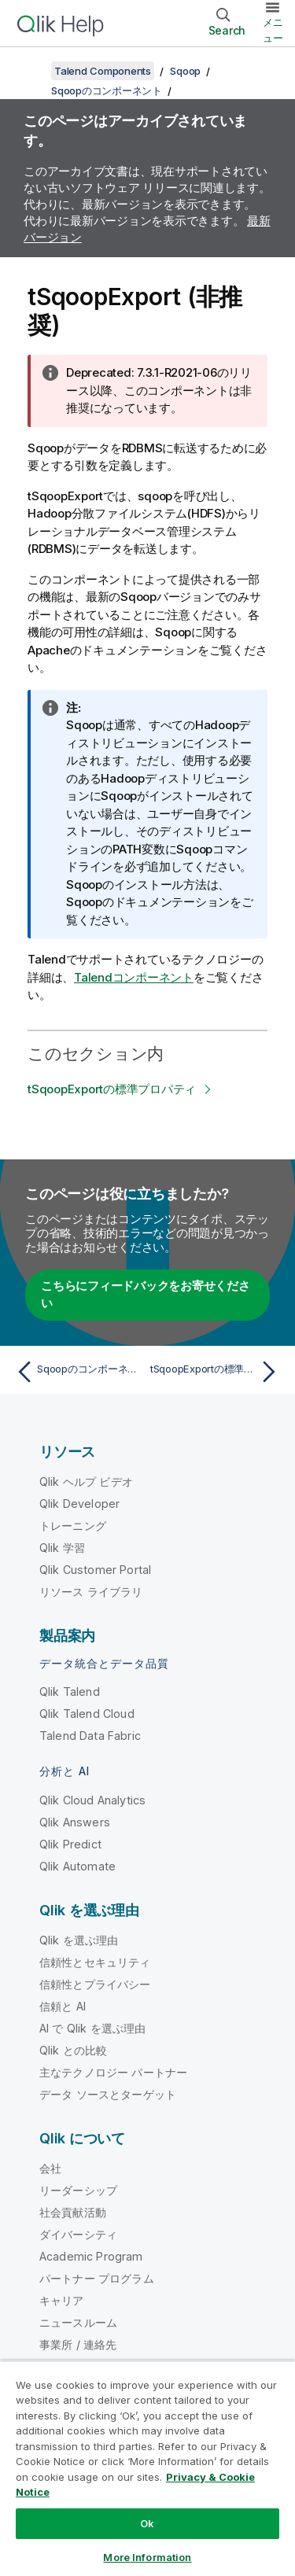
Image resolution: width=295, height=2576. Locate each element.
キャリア (61, 2300)
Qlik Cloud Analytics (92, 1800)
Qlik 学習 (62, 1547)
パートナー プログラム (96, 2278)
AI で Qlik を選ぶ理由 (92, 2028)
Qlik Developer (79, 1503)
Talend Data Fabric (90, 1735)
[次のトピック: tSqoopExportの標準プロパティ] (216, 1372)
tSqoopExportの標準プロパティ (112, 1089)
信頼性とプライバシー (95, 1984)
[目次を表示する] (31, 71)
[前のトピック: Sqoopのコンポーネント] (78, 1372)
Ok (147, 2523)
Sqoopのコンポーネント (106, 90)
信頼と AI (62, 2006)
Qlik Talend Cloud (87, 1713)
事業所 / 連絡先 (77, 2344)
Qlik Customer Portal (95, 1569)
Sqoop (185, 70)
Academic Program (91, 2256)
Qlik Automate (77, 1866)
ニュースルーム (78, 2322)
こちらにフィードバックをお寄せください (145, 1294)
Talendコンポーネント (134, 977)
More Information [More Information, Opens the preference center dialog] (147, 2557)
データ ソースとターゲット (107, 2094)
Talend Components (102, 70)
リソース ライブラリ (91, 1591)
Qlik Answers (74, 1822)
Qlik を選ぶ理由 (79, 1940)
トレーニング (72, 1525)
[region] (147, 2468)
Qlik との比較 (73, 2050)
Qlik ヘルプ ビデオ (86, 1481)
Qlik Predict (70, 1844)
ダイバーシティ (78, 2234)
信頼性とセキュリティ (95, 1962)
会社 (50, 2168)
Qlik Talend (69, 1691)
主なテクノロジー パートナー (113, 2072)
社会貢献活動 (72, 2212)
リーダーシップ (78, 2190)
